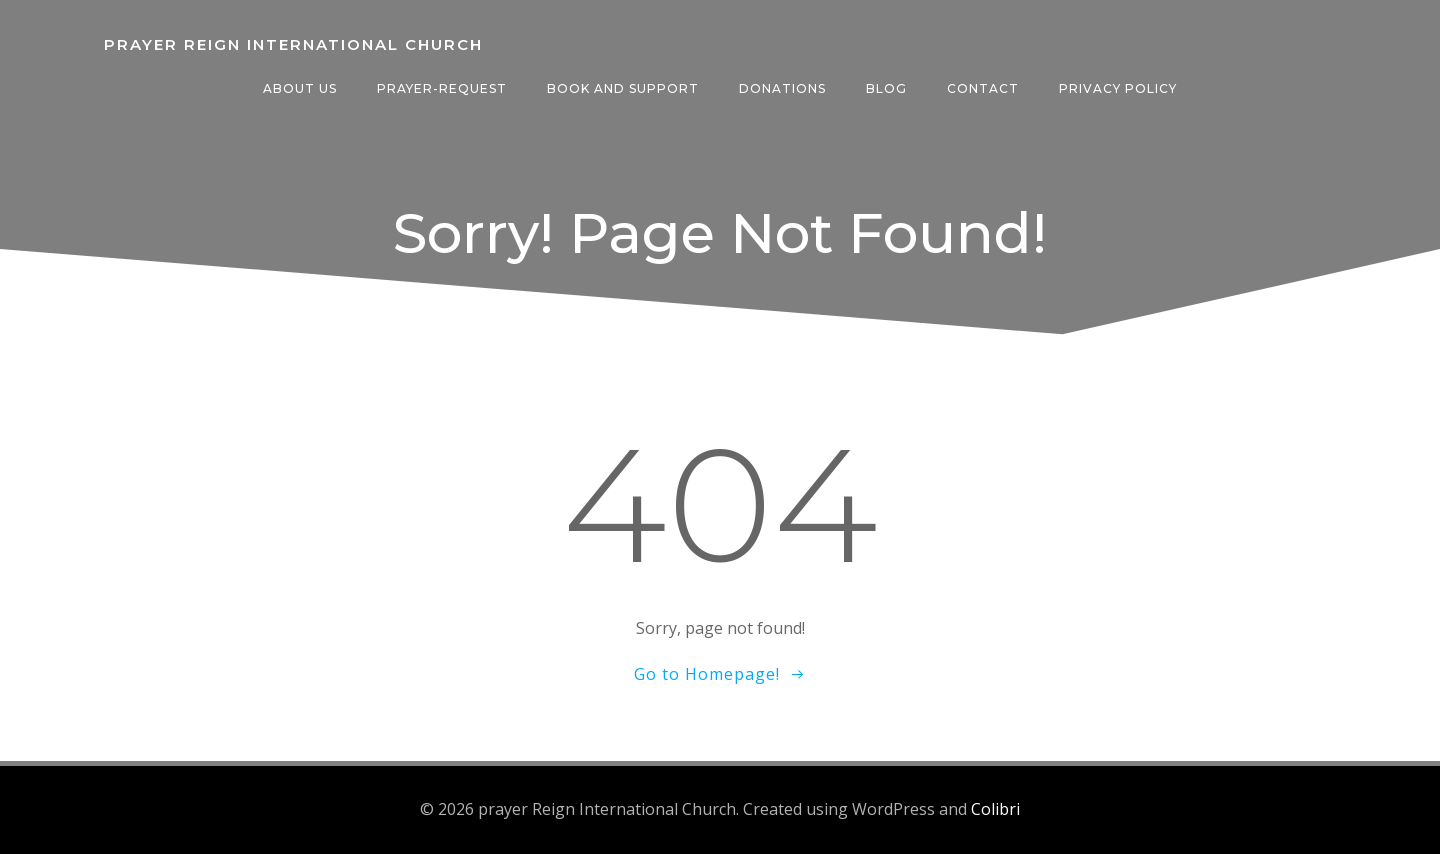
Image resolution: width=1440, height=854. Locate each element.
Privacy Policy (1118, 88)
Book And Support (623, 88)
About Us (300, 88)
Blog (886, 88)
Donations (782, 88)
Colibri (995, 809)
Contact (983, 88)
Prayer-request (442, 88)
